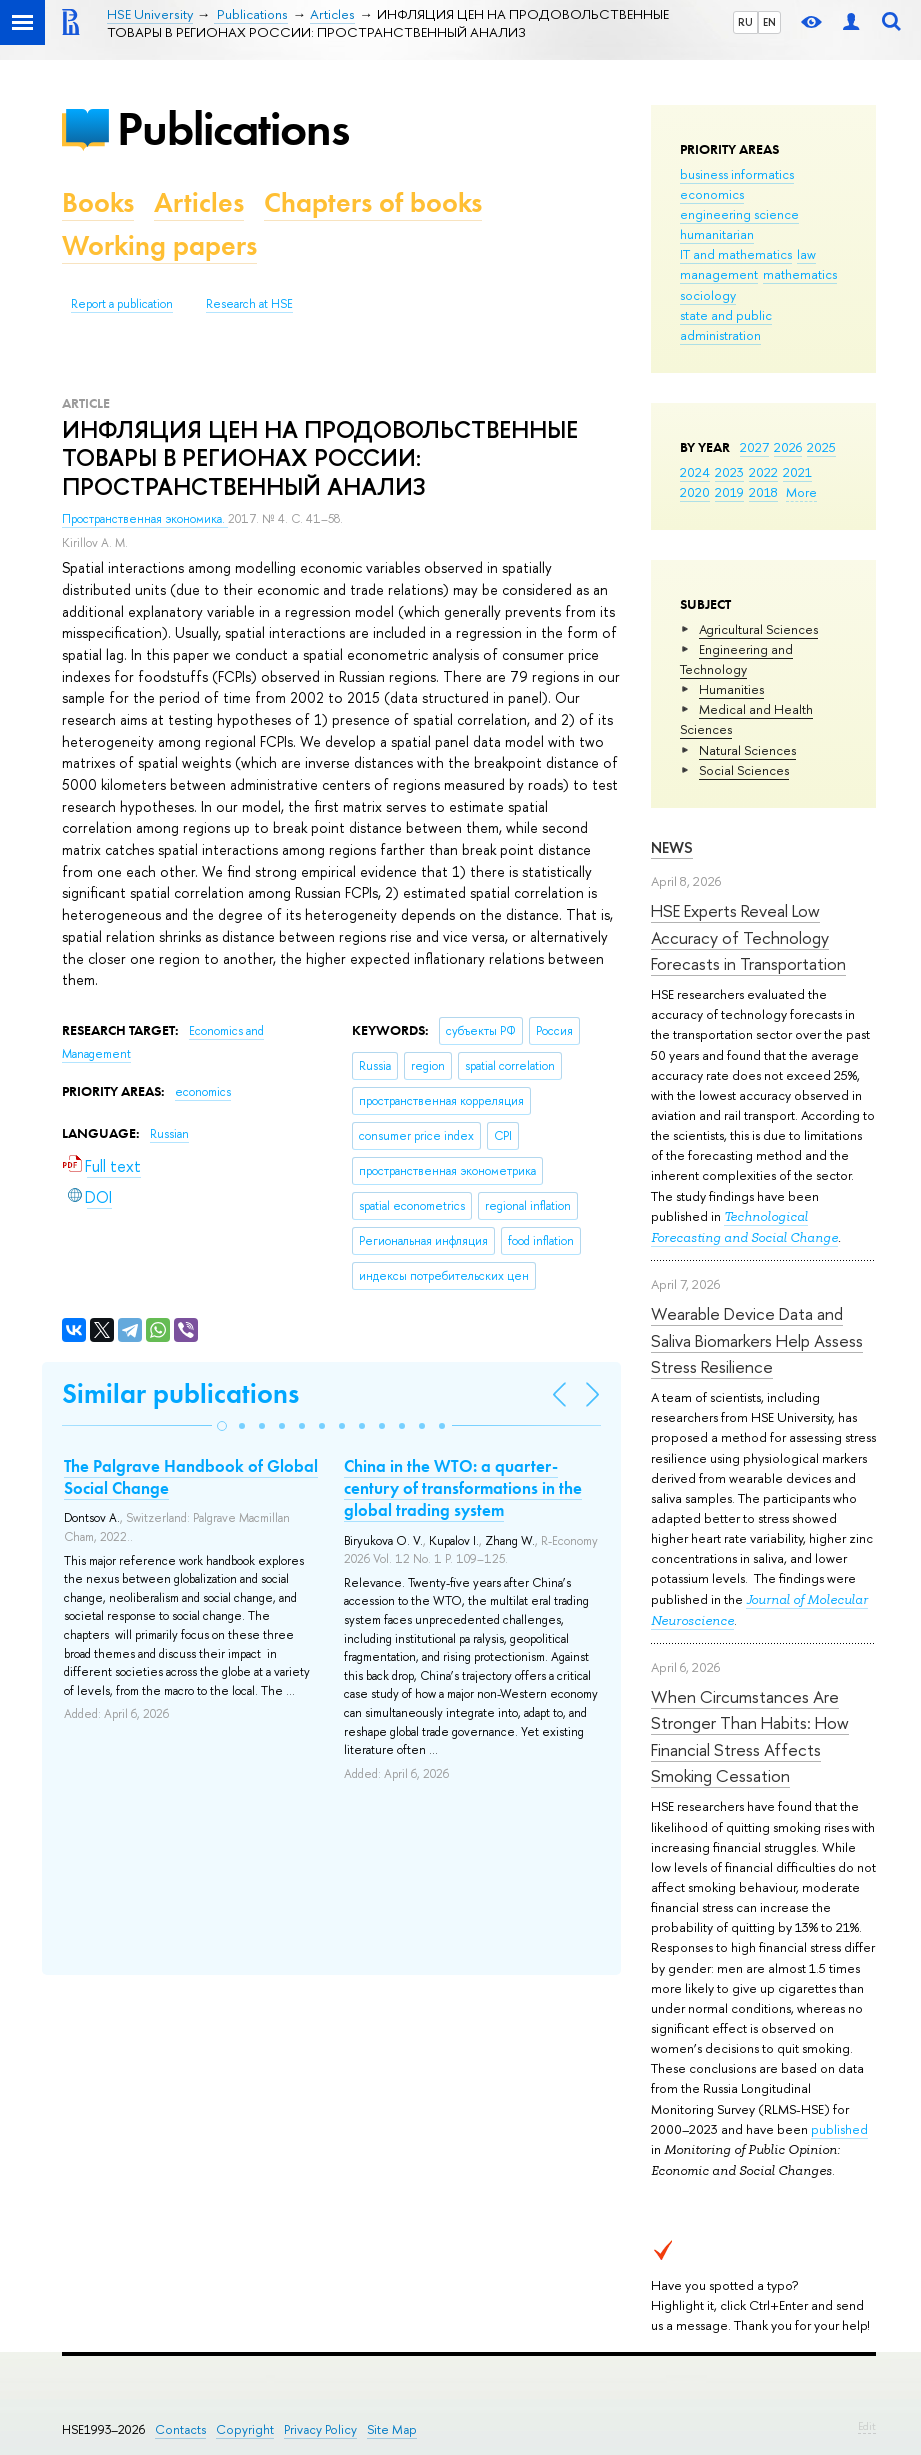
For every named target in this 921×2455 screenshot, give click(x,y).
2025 (821, 447)
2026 (788, 447)
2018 (763, 492)
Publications (233, 128)
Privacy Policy (320, 2429)
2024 (695, 472)
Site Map (392, 2429)
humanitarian (717, 234)
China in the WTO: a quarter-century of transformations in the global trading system (463, 1488)
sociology (708, 295)
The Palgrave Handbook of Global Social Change (191, 1477)
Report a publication (122, 304)
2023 (729, 472)
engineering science (739, 214)
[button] (222, 1426)
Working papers (159, 245)
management (719, 274)
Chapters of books (373, 202)
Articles (199, 202)
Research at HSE (249, 304)
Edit (867, 2426)
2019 (729, 492)
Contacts (180, 2429)
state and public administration (726, 325)
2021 (797, 472)
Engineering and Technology (736, 659)
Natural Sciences (747, 750)
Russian (169, 1134)
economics (712, 194)
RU (745, 22)
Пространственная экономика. (145, 519)
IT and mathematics (736, 254)
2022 (763, 472)
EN (769, 22)
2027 (754, 447)
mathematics (800, 274)
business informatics (737, 174)
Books (98, 202)
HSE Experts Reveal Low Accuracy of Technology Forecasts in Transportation (748, 937)
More (801, 492)
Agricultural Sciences (758, 629)
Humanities (731, 689)
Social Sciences (744, 770)
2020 (695, 492)
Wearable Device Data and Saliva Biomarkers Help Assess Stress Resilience (757, 1340)
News (672, 847)
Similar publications (180, 1393)
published (839, 2129)
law (806, 254)
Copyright (245, 2429)
